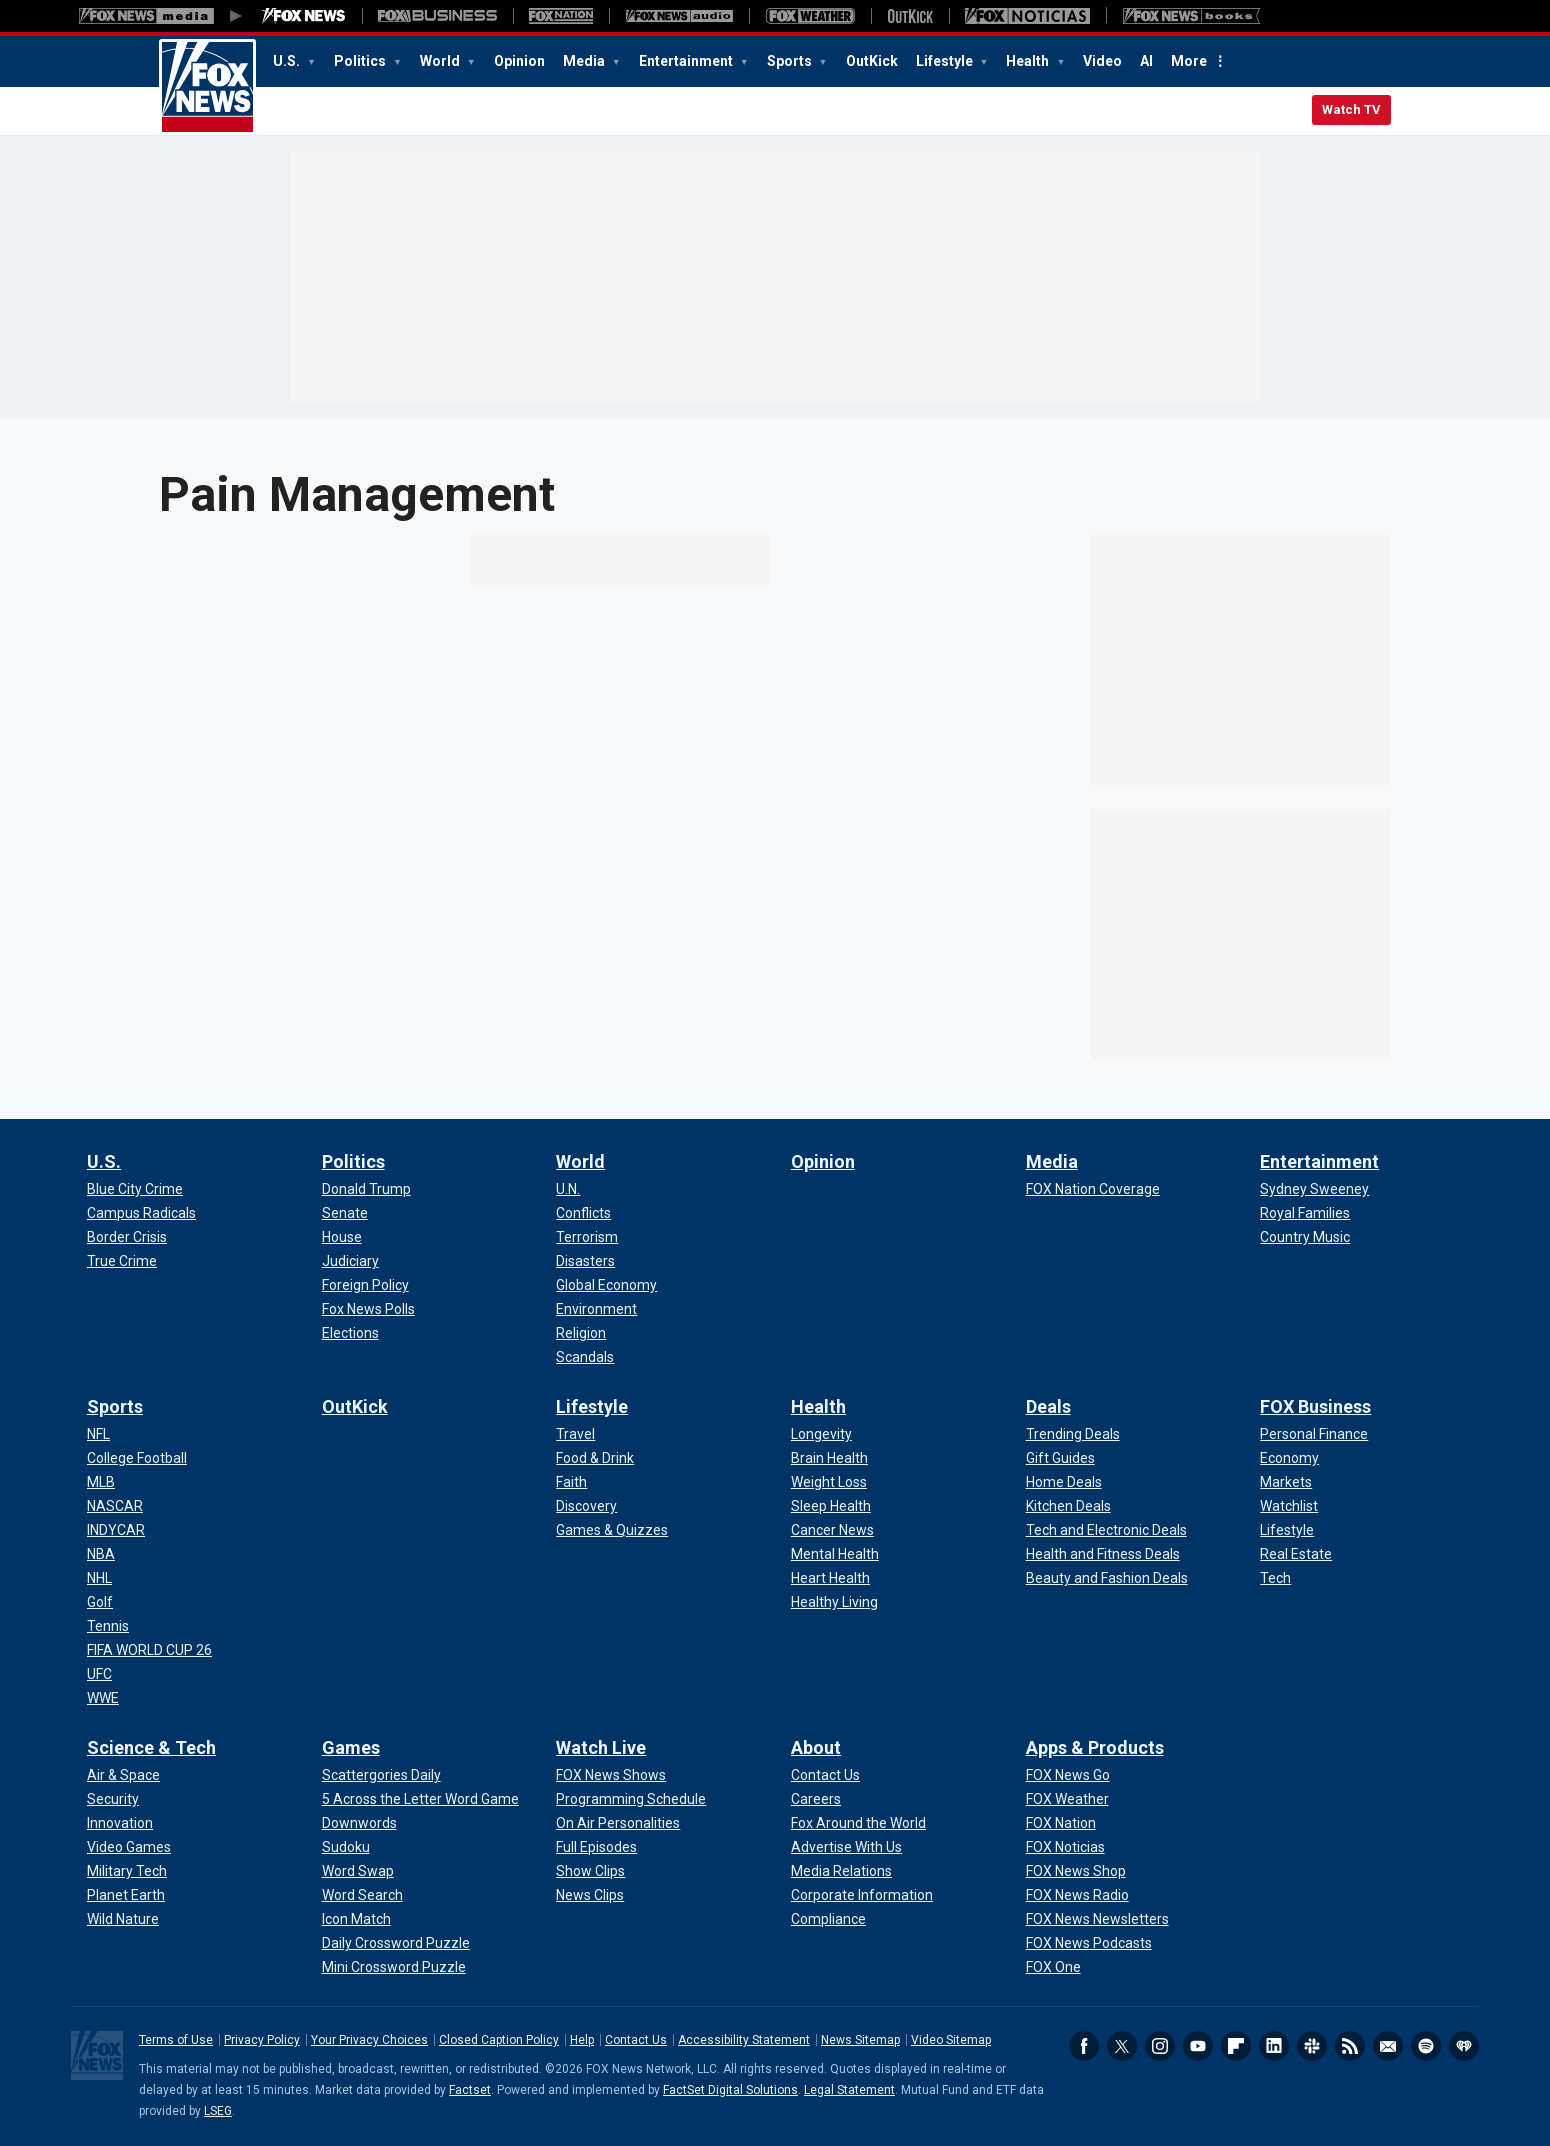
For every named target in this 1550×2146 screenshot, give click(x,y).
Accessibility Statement (744, 2040)
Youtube (1198, 2046)
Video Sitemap (951, 2040)
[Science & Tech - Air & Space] (123, 1775)
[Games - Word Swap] (358, 1871)
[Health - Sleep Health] (831, 1506)
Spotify (1426, 2046)
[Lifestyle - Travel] (575, 1434)
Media (585, 61)
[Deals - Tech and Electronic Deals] (1106, 1530)
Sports (791, 61)
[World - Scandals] (585, 1357)
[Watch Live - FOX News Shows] (611, 1775)
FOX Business (1315, 1406)
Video (1102, 61)
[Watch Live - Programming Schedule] (631, 1799)
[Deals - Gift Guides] (1060, 1458)
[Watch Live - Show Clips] (590, 1871)
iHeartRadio (1464, 2046)
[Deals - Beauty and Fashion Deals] (1107, 1578)
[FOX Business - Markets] (1286, 1482)
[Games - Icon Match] (356, 1919)
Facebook (1084, 2046)
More (1189, 61)
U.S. (288, 61)
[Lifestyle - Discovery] (586, 1506)
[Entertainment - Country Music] (1305, 1237)
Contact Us (636, 2040)
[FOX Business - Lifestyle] (1287, 1530)
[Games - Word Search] (362, 1895)
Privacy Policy (262, 2040)
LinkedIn (1274, 2046)
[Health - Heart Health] (830, 1578)
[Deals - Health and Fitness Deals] (1103, 1554)
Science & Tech (151, 1747)
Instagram (1160, 2046)
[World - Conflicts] (583, 1213)
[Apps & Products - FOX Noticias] (1065, 1847)
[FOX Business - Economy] (1289, 1458)
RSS (1350, 2046)
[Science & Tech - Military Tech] (127, 1871)
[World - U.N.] (568, 1189)
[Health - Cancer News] (832, 1530)
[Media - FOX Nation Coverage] (1093, 1189)
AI (1146, 61)
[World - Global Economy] (606, 1285)
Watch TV (1351, 109)
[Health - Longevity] (821, 1434)
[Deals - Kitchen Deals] (1068, 1506)
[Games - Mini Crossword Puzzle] (394, 1967)
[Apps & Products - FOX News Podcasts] (1089, 1943)
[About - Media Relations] (841, 1871)
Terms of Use (176, 2040)
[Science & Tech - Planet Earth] (126, 1895)
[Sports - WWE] (103, 1698)
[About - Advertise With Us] (846, 1847)
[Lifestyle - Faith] (571, 1482)
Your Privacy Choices (369, 2040)
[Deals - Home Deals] (1064, 1482)
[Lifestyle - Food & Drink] (595, 1458)
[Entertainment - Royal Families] (1305, 1213)
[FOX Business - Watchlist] (1289, 1506)
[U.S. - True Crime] (122, 1261)
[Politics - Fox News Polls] (368, 1309)
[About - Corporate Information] (862, 1895)
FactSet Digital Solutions (730, 2090)
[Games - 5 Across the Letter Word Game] (420, 1799)
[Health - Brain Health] (829, 1458)
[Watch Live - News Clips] (590, 1895)
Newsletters (1388, 2046)
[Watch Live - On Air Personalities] (618, 1823)
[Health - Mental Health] (835, 1554)
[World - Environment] (596, 1309)
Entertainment (687, 61)
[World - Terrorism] (587, 1237)
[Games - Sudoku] (346, 1847)
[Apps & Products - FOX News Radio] (1077, 1895)
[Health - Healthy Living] (834, 1602)
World (441, 61)
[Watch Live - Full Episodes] (596, 1847)
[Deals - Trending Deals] (1073, 1434)
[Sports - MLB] (101, 1482)
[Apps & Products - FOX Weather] (1067, 1799)
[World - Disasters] (585, 1261)
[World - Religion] (581, 1333)
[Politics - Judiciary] (350, 1261)
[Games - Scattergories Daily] (381, 1775)
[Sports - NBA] (101, 1554)
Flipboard (1236, 2046)
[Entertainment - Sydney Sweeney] (1314, 1189)
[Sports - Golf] (100, 1602)
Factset (470, 2090)
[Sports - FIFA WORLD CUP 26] (149, 1650)
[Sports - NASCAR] (115, 1506)
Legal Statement (849, 2090)
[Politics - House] (342, 1237)
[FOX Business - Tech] (1275, 1578)
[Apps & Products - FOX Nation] (1061, 1823)
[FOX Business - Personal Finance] (1314, 1434)
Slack (1312, 2046)
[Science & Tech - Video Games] (129, 1847)
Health (1029, 61)
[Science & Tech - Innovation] (120, 1823)
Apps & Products (1095, 1747)
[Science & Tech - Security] (113, 1799)
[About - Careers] (816, 1799)
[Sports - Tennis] (108, 1626)
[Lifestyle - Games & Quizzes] (612, 1530)
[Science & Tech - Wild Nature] (123, 1919)
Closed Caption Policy (499, 2040)
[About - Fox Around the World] (858, 1823)
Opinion (519, 61)
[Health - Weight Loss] (829, 1482)
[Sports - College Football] (137, 1458)
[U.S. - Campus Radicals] (141, 1213)
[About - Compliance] (828, 1919)
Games (351, 1747)
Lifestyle (946, 61)
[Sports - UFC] (99, 1674)
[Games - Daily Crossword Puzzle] (396, 1943)
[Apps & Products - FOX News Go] (1068, 1775)
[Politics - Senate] (345, 1213)
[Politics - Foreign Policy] (365, 1285)
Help (582, 2040)
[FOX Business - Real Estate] (1296, 1554)
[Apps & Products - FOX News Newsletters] (1097, 1919)
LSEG (218, 2111)
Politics (361, 61)
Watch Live (601, 1747)
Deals (1048, 1406)
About (816, 1747)
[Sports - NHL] (99, 1578)
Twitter (1122, 2046)
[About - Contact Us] (825, 1775)
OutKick (872, 61)
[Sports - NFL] (98, 1434)
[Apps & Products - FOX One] (1053, 1967)
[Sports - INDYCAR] (116, 1530)
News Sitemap (860, 2040)
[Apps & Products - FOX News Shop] (1076, 1871)
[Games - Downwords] (359, 1823)
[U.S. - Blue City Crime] (135, 1189)
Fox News (207, 87)
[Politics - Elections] (350, 1333)
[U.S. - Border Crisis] (127, 1237)
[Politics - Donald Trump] (366, 1189)
